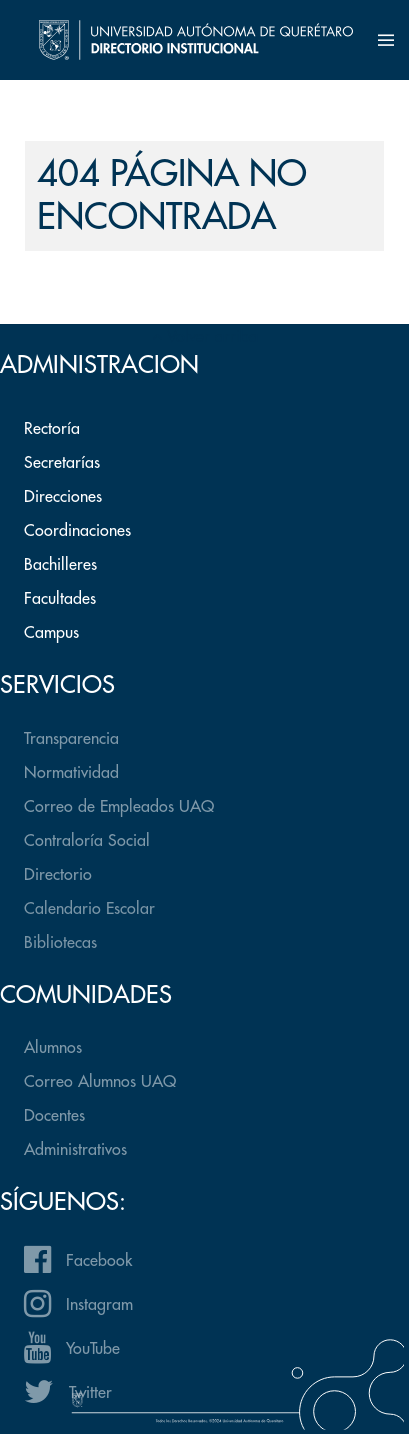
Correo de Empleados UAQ (119, 807)
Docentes (54, 1116)
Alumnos (53, 1048)
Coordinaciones (77, 531)
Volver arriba (205, 337)
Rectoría (52, 429)
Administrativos (75, 1150)
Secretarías (62, 463)
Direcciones (63, 497)
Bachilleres (60, 565)
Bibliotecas (60, 943)
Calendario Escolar (89, 909)
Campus (51, 633)
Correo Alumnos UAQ (100, 1082)
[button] (386, 40)
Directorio (58, 875)
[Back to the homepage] (196, 40)
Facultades (60, 599)
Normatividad (71, 773)
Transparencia (71, 739)
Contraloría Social (87, 841)
